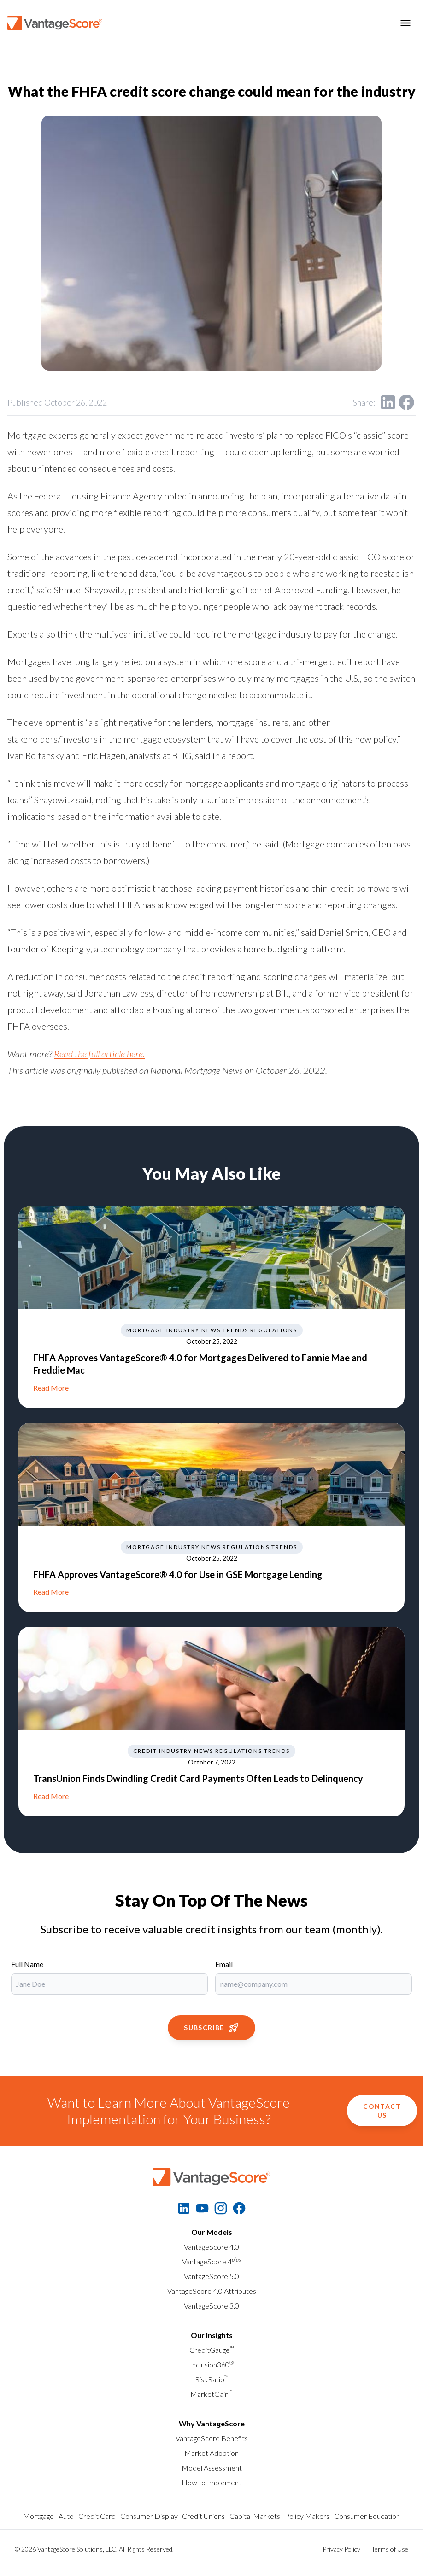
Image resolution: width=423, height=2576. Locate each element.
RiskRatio (212, 2379)
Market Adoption (211, 2452)
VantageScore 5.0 (211, 2276)
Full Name (27, 1964)
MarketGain (211, 2394)
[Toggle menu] (405, 23)
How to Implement (211, 2482)
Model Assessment (212, 2467)
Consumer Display (149, 2516)
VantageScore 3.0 (211, 2305)
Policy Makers (307, 2516)
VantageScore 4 (211, 2261)
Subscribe (211, 2027)
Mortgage (38, 2516)
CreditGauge (211, 2349)
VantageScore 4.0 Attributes (211, 2290)
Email (224, 1964)
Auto (66, 2516)
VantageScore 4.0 (211, 2246)
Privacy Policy (341, 2549)
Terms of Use (389, 2549)
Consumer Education (367, 2516)
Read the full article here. (99, 1053)
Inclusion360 (212, 2364)
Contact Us (382, 2110)
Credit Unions (203, 2516)
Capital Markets (254, 2516)
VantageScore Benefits (212, 2438)
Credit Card (97, 2516)
